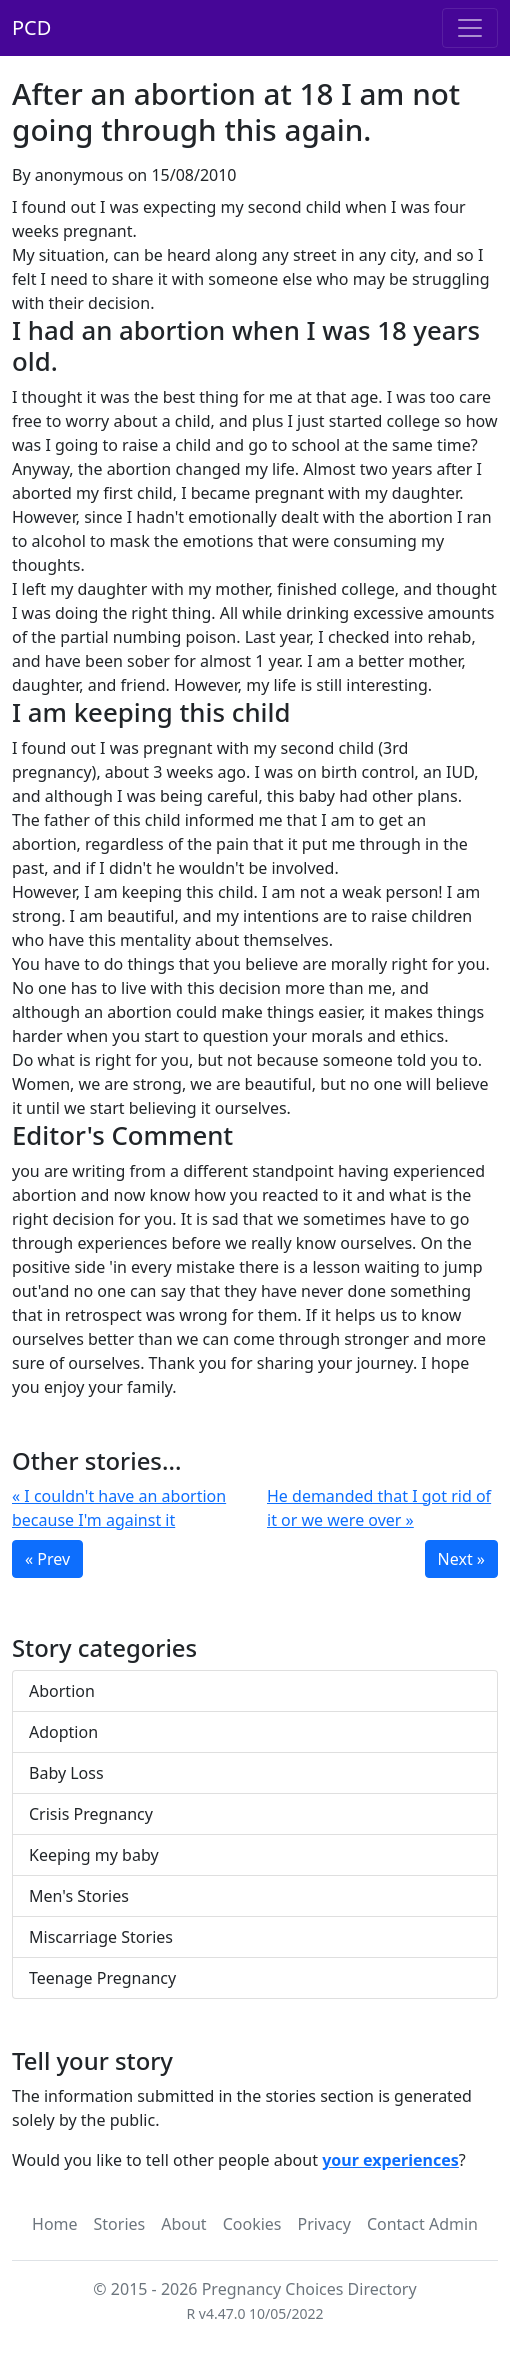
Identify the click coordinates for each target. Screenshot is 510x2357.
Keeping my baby (94, 1855)
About (183, 2224)
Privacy (324, 2224)
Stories (120, 2224)
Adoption (63, 1732)
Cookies (252, 2224)
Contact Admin (422, 2224)
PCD (31, 27)
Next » (461, 1559)
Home (55, 2224)
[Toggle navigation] (470, 28)
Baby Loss (66, 1773)
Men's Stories (79, 1896)
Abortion (62, 1691)
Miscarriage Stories (101, 1937)
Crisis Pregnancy (91, 1814)
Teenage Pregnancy (102, 1978)
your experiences (390, 2160)
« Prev (47, 1559)
